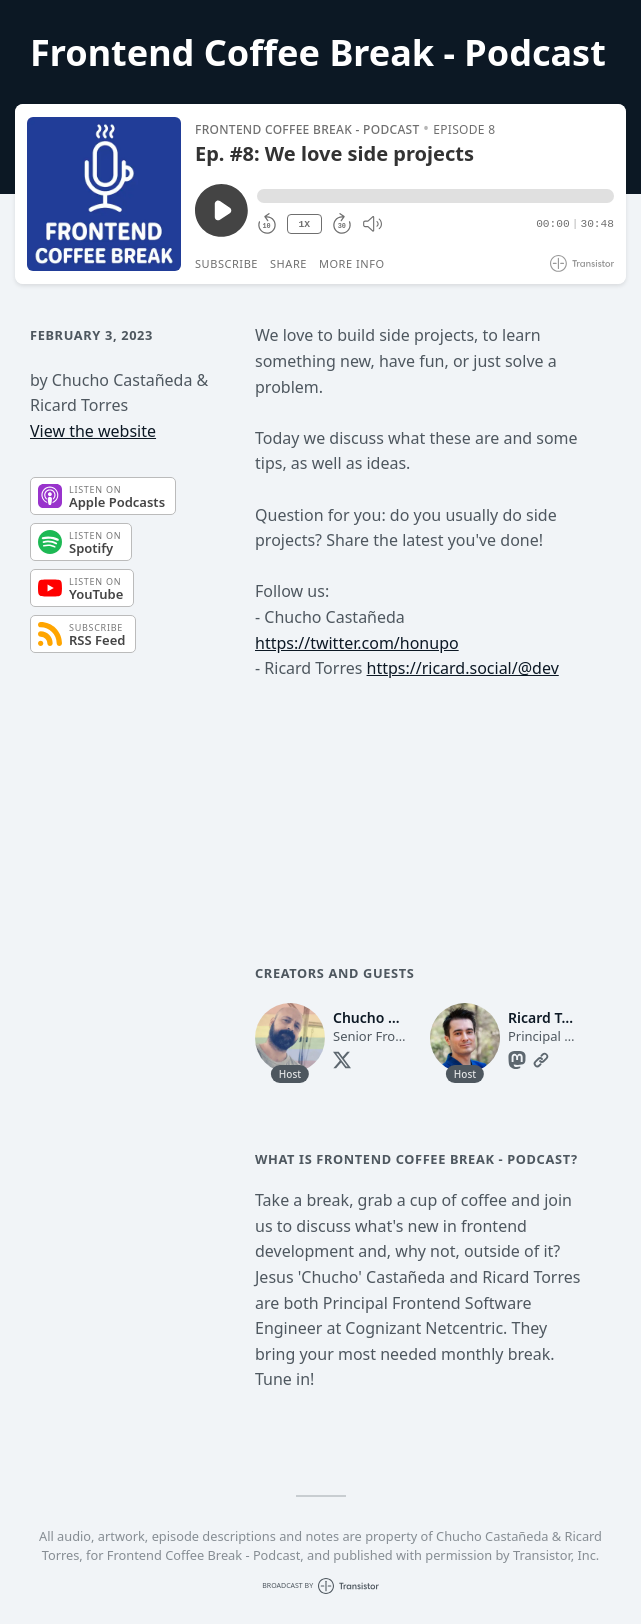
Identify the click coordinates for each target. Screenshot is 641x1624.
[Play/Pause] (104, 194)
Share (288, 263)
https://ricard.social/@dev (463, 668)
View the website (93, 431)
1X (304, 224)
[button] (435, 196)
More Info (352, 263)
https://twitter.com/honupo (357, 643)
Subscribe (226, 263)
